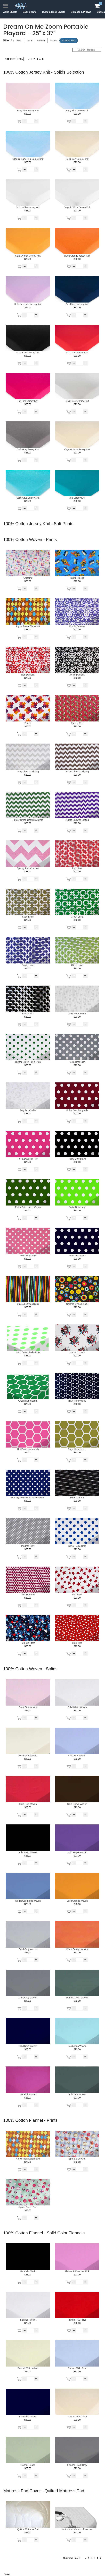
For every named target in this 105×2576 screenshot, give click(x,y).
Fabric (53, 40)
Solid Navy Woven (28, 2046)
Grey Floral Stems (77, 1013)
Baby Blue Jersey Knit (77, 110)
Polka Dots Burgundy (77, 1110)
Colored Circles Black (77, 1304)
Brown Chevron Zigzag (77, 771)
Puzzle (27, 723)
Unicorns (27, 578)
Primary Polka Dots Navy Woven (27, 1497)
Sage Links (27, 916)
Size (19, 40)
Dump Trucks (77, 578)
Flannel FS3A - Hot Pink (77, 2271)
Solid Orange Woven (77, 1900)
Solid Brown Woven (77, 1804)
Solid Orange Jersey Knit (27, 255)
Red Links (77, 868)
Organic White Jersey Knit (77, 207)
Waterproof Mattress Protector (77, 2529)
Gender (41, 40)
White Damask (77, 674)
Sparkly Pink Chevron (28, 868)
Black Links (28, 1013)
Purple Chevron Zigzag (77, 820)
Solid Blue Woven (77, 1755)
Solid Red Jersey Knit (77, 352)
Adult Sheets (10, 12)
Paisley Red (77, 723)
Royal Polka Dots (77, 1546)
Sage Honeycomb (77, 1449)
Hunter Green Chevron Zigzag (28, 820)
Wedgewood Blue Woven (28, 1900)
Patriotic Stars (28, 1643)
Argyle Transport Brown (28, 2158)
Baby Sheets (29, 12)
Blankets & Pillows (81, 12)
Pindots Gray (27, 1546)
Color (29, 40)
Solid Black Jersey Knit (28, 352)
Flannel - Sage (27, 2465)
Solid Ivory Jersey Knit (77, 159)
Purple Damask (77, 626)
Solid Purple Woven (77, 1852)
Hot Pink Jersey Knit (28, 401)
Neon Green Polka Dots (28, 1352)
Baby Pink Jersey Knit (28, 110)
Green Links (77, 916)
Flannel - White (28, 2319)
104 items (10, 59)
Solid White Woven (77, 1707)
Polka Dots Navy (77, 1255)
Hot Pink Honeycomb (28, 1449)
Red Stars (77, 1594)
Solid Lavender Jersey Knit (27, 304)
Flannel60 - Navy (28, 2416)
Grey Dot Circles (27, 1110)
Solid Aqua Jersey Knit (27, 497)
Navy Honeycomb (77, 1400)
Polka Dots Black (77, 1158)
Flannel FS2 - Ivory (77, 2416)
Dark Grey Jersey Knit (28, 449)
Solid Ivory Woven (28, 1755)
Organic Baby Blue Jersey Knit (27, 159)
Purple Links (28, 965)
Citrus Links (77, 965)
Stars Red (77, 1643)
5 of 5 (20, 59)
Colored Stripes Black (28, 1304)
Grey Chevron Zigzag (28, 771)
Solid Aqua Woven (77, 2046)
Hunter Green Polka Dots (28, 1062)
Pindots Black (77, 1497)
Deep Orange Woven (77, 1949)
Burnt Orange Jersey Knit (77, 255)
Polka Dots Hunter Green (28, 1207)
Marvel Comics (77, 1352)
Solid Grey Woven (28, 1949)
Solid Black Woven (27, 1852)
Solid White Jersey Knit (28, 207)
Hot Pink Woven (28, 2094)
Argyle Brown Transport (28, 626)
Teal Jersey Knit (77, 497)
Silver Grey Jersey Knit (77, 401)
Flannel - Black (27, 2271)
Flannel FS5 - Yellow (27, 2368)
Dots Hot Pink (28, 1594)
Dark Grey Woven (28, 1997)
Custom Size (68, 40)
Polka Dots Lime (77, 1207)
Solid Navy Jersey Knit (77, 304)
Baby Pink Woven (28, 1707)
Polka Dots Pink (28, 1255)
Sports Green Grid (28, 2207)
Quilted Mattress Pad (28, 2529)
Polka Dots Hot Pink (28, 1158)
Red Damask (27, 674)
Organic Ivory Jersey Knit (77, 449)
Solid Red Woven (28, 1804)
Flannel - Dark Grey (77, 2465)
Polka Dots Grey (77, 1062)
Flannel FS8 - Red (77, 2319)
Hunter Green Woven (77, 1997)
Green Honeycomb (28, 1400)
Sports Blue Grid (77, 2158)
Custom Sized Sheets (53, 12)
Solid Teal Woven (77, 2094)
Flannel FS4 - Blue (77, 2368)
